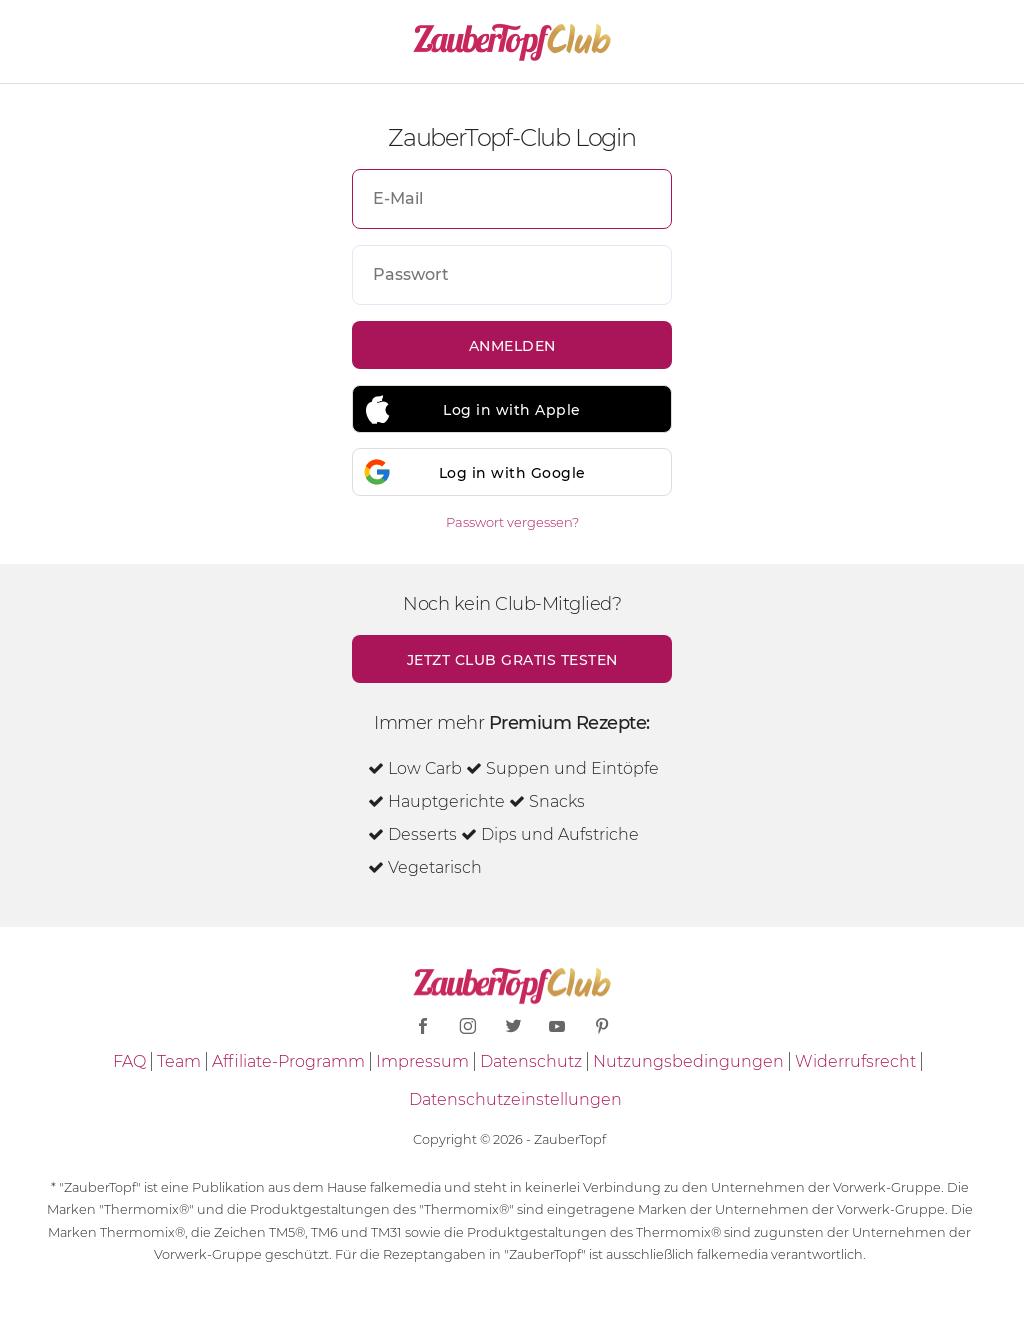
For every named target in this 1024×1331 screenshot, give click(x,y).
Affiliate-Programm (288, 1061)
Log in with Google (512, 473)
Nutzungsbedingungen (688, 1061)
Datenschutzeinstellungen (515, 1099)
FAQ (129, 1061)
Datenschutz (531, 1061)
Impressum (422, 1061)
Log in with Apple (512, 410)
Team (179, 1061)
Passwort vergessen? (512, 522)
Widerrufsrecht (855, 1061)
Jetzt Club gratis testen (512, 660)
